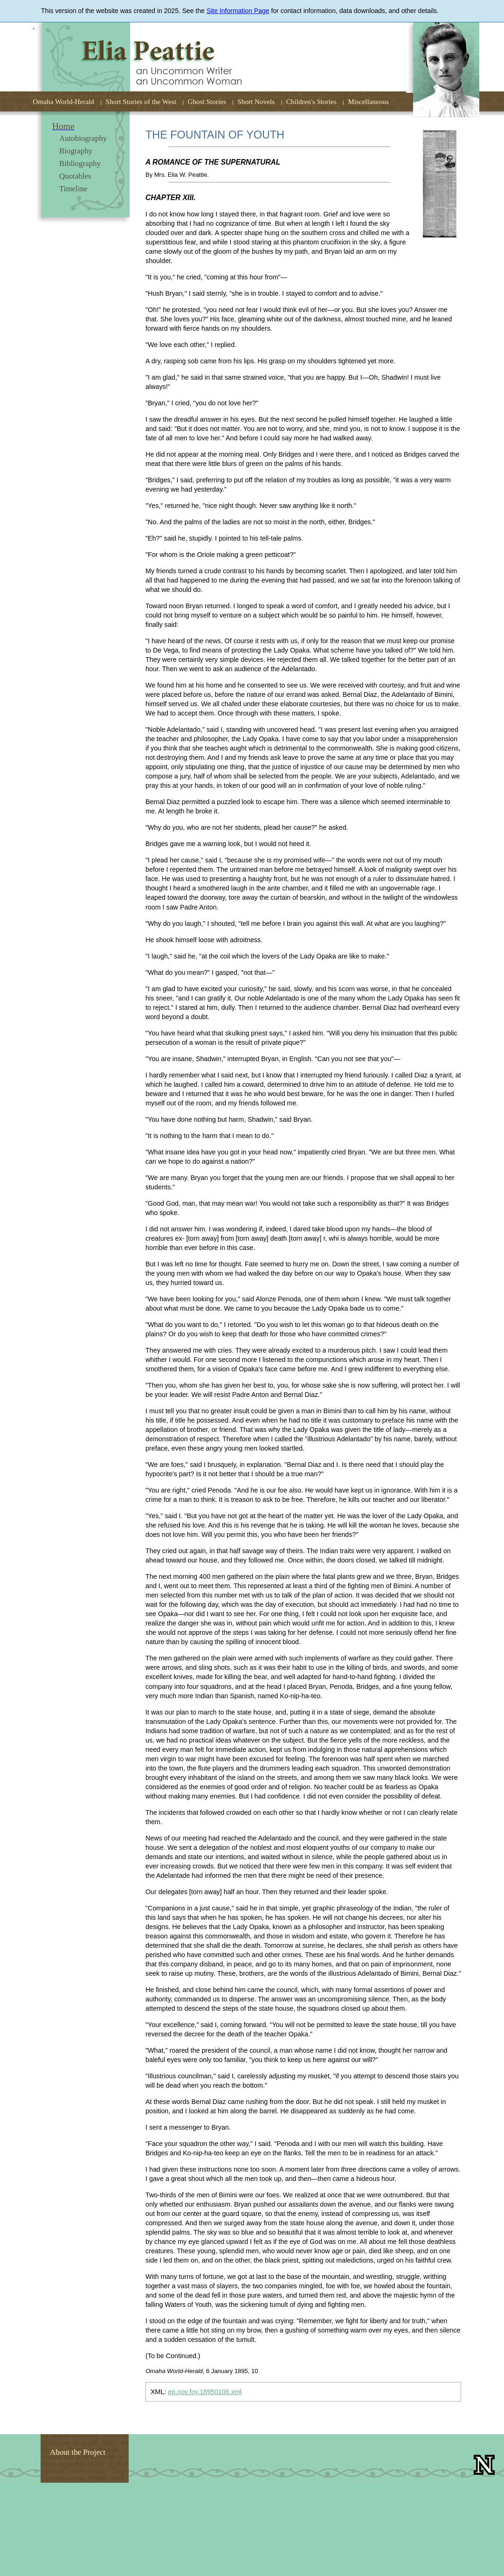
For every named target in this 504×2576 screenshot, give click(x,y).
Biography (75, 150)
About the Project (77, 2452)
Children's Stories (311, 101)
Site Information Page (238, 10)
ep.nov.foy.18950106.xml (205, 2391)
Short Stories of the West (141, 101)
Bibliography (80, 163)
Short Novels (256, 101)
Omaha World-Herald (63, 101)
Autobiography (83, 138)
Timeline (73, 188)
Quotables (75, 176)
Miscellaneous (368, 101)
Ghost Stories (206, 101)
